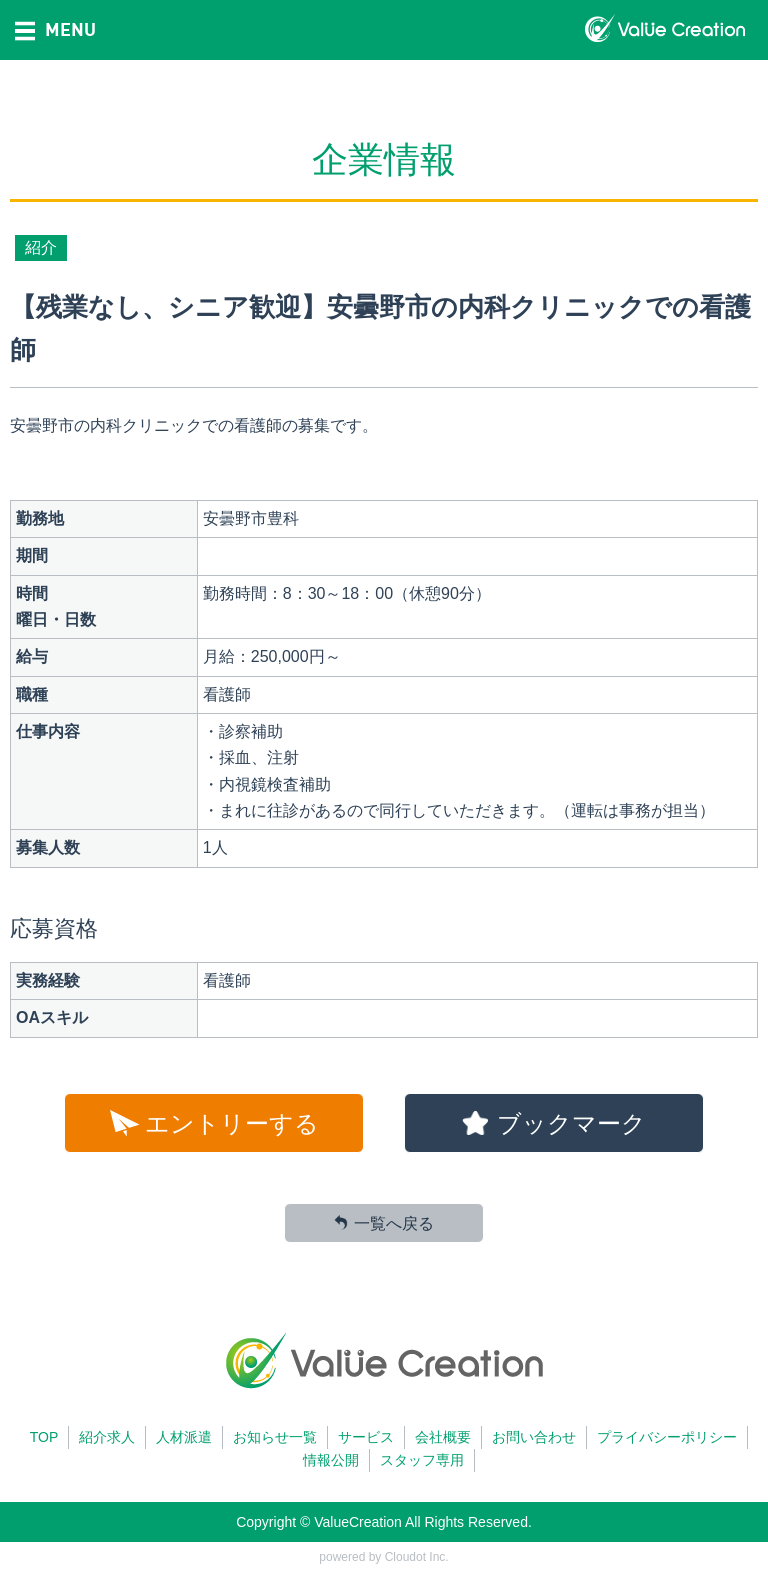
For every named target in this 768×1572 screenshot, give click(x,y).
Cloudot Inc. (417, 1557)
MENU (55, 29)
